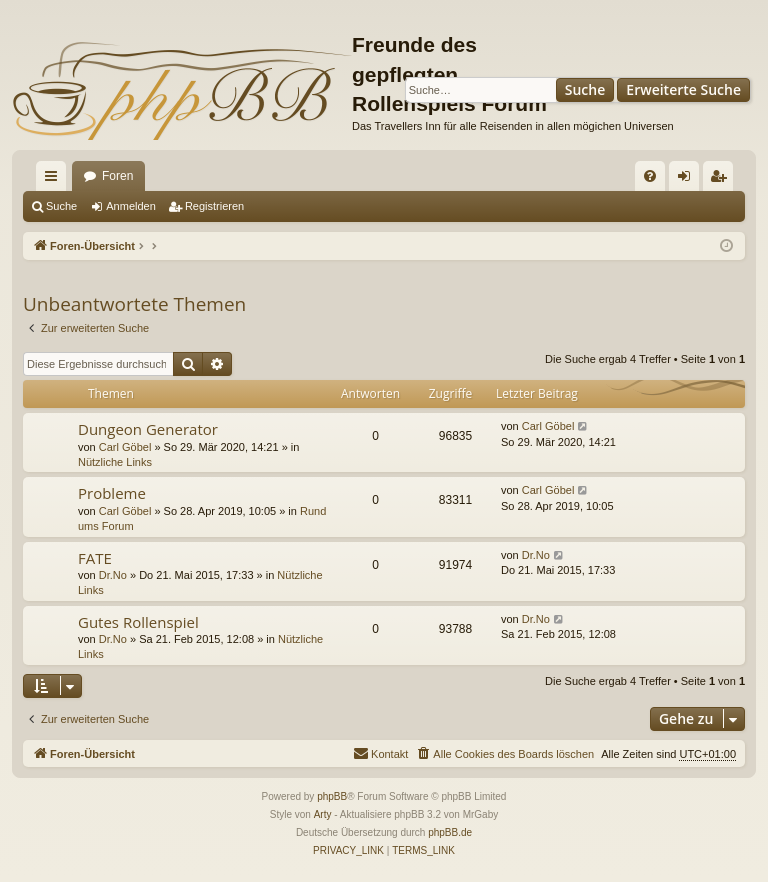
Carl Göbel (125, 447)
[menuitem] (650, 176)
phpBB (332, 796)
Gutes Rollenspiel (138, 622)
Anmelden (131, 206)
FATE (95, 558)
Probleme (112, 493)
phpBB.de (450, 832)
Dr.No (113, 575)
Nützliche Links (115, 462)
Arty (323, 814)
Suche (585, 89)
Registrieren (214, 206)
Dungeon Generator (148, 429)
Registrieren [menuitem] (722, 180)
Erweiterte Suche (683, 89)
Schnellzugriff (55, 180)
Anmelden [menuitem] (688, 180)
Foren (117, 176)
